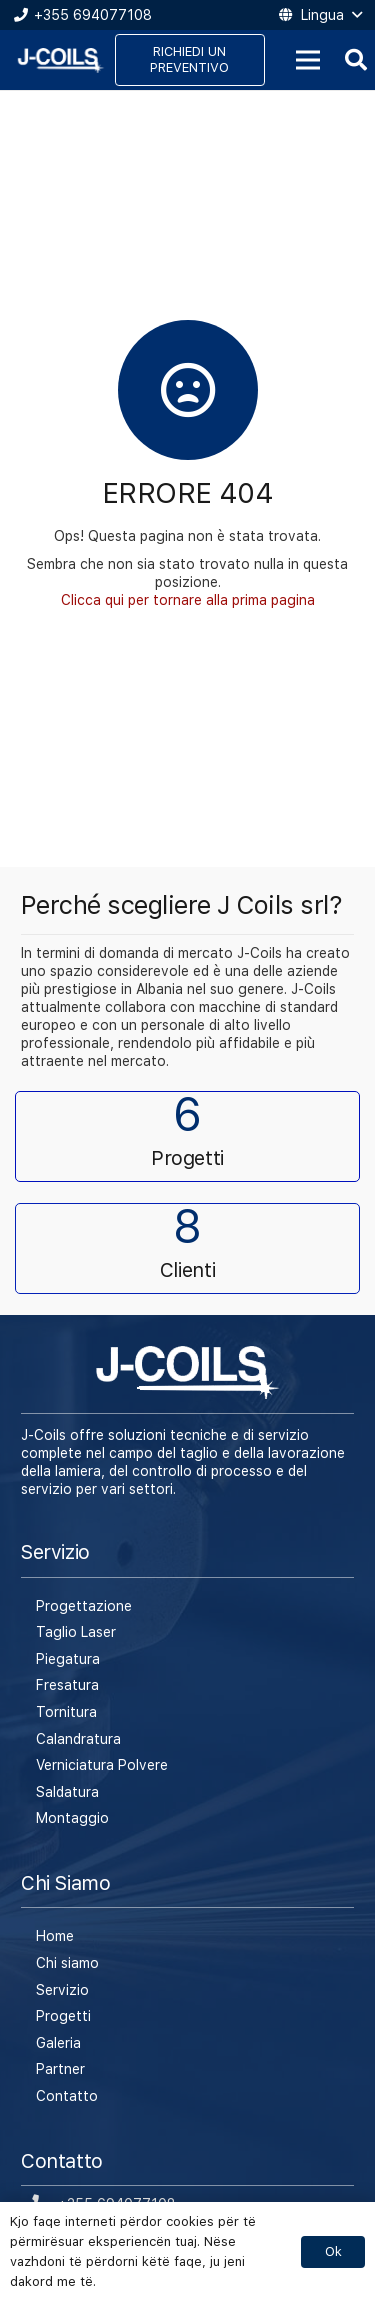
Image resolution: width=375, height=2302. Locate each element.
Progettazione (84, 1606)
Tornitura (66, 1712)
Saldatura (67, 1792)
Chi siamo (67, 1963)
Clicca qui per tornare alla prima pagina (188, 600)
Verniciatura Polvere (102, 1765)
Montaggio (72, 1818)
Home (55, 1936)
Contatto (67, 2096)
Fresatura (67, 1685)
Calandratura (78, 1739)
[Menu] (308, 60)
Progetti (63, 2016)
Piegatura (68, 1659)
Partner (60, 2069)
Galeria (58, 2043)
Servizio (62, 1990)
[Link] (61, 60)
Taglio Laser (76, 1632)
